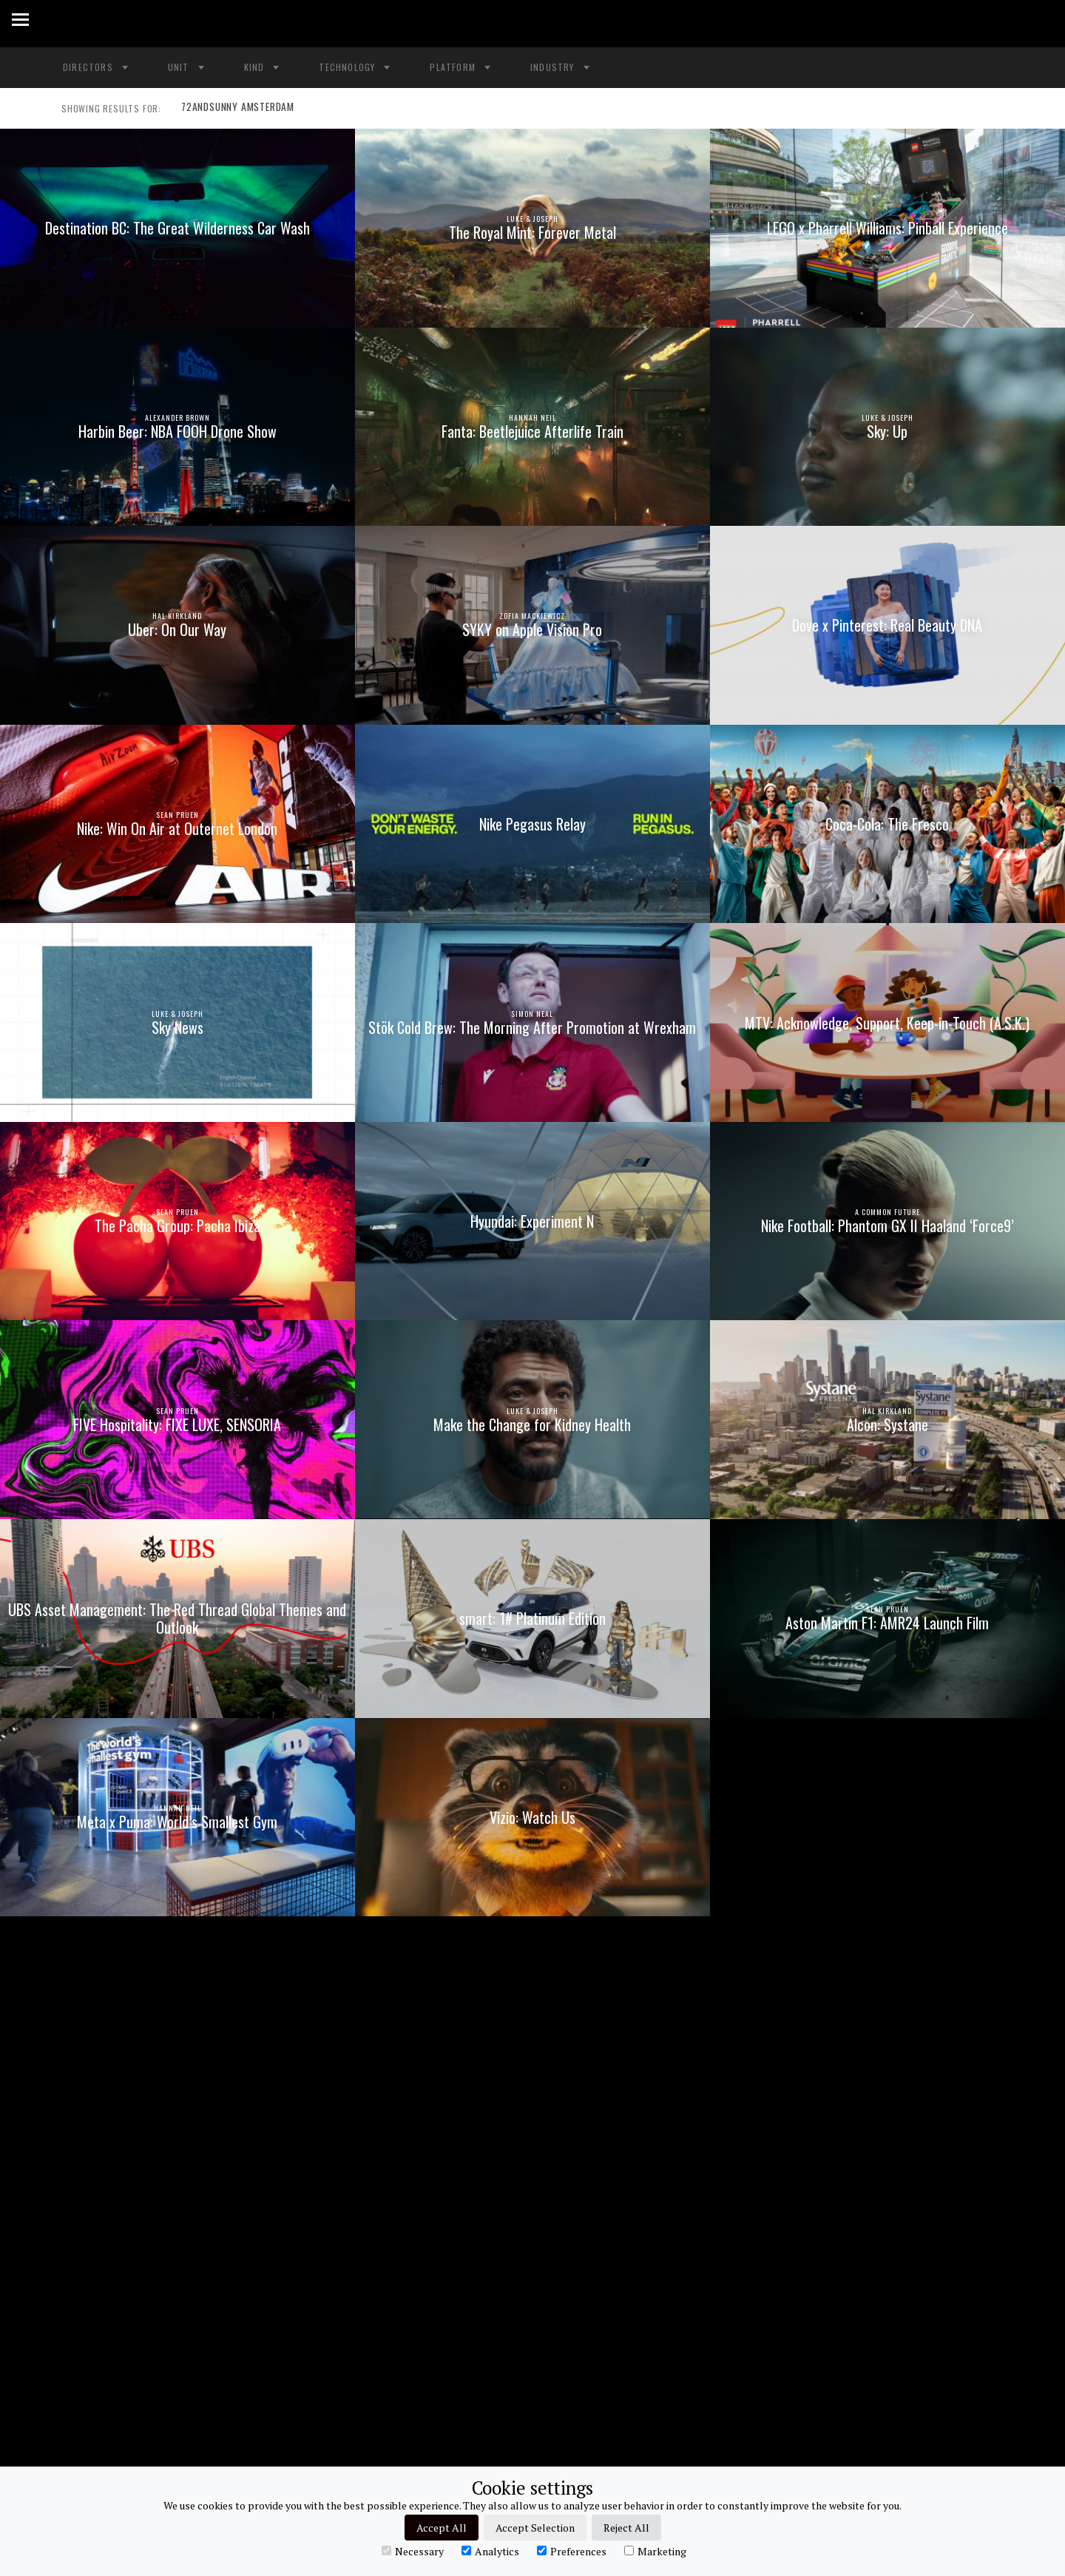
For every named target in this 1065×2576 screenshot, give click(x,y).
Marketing (655, 2551)
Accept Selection (535, 2528)
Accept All (441, 2528)
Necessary (413, 2551)
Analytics (490, 2551)
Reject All (626, 2528)
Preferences (571, 2551)
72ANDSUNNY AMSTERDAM (234, 108)
